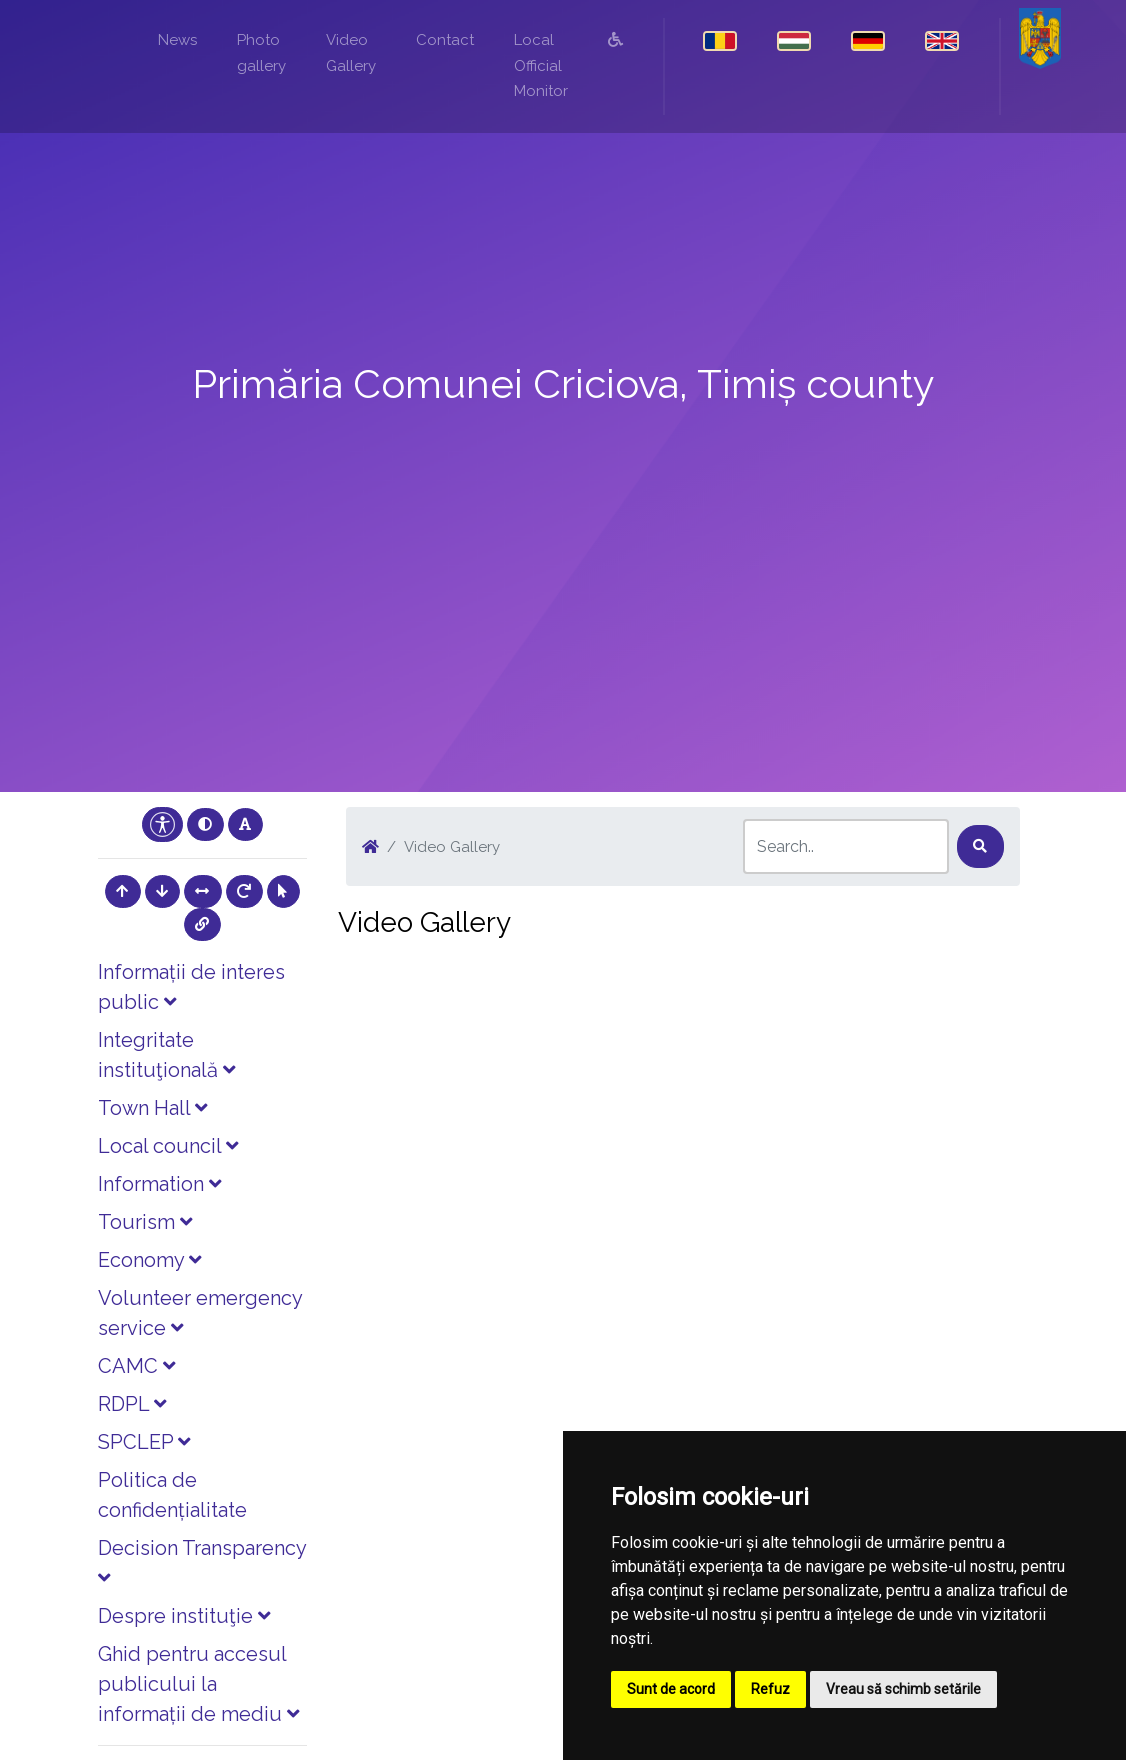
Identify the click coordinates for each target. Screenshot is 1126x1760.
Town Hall (152, 1108)
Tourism (145, 1222)
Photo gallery (261, 53)
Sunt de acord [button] (671, 1689)
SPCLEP (144, 1442)
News (177, 40)
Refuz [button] (770, 1689)
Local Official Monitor (541, 65)
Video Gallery (351, 53)
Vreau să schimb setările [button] (903, 1689)
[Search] (846, 846)
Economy (149, 1260)
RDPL (132, 1404)
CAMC (136, 1366)
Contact (445, 40)
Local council (168, 1146)
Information (159, 1184)
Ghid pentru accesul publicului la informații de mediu (198, 1684)
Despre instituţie (184, 1616)
